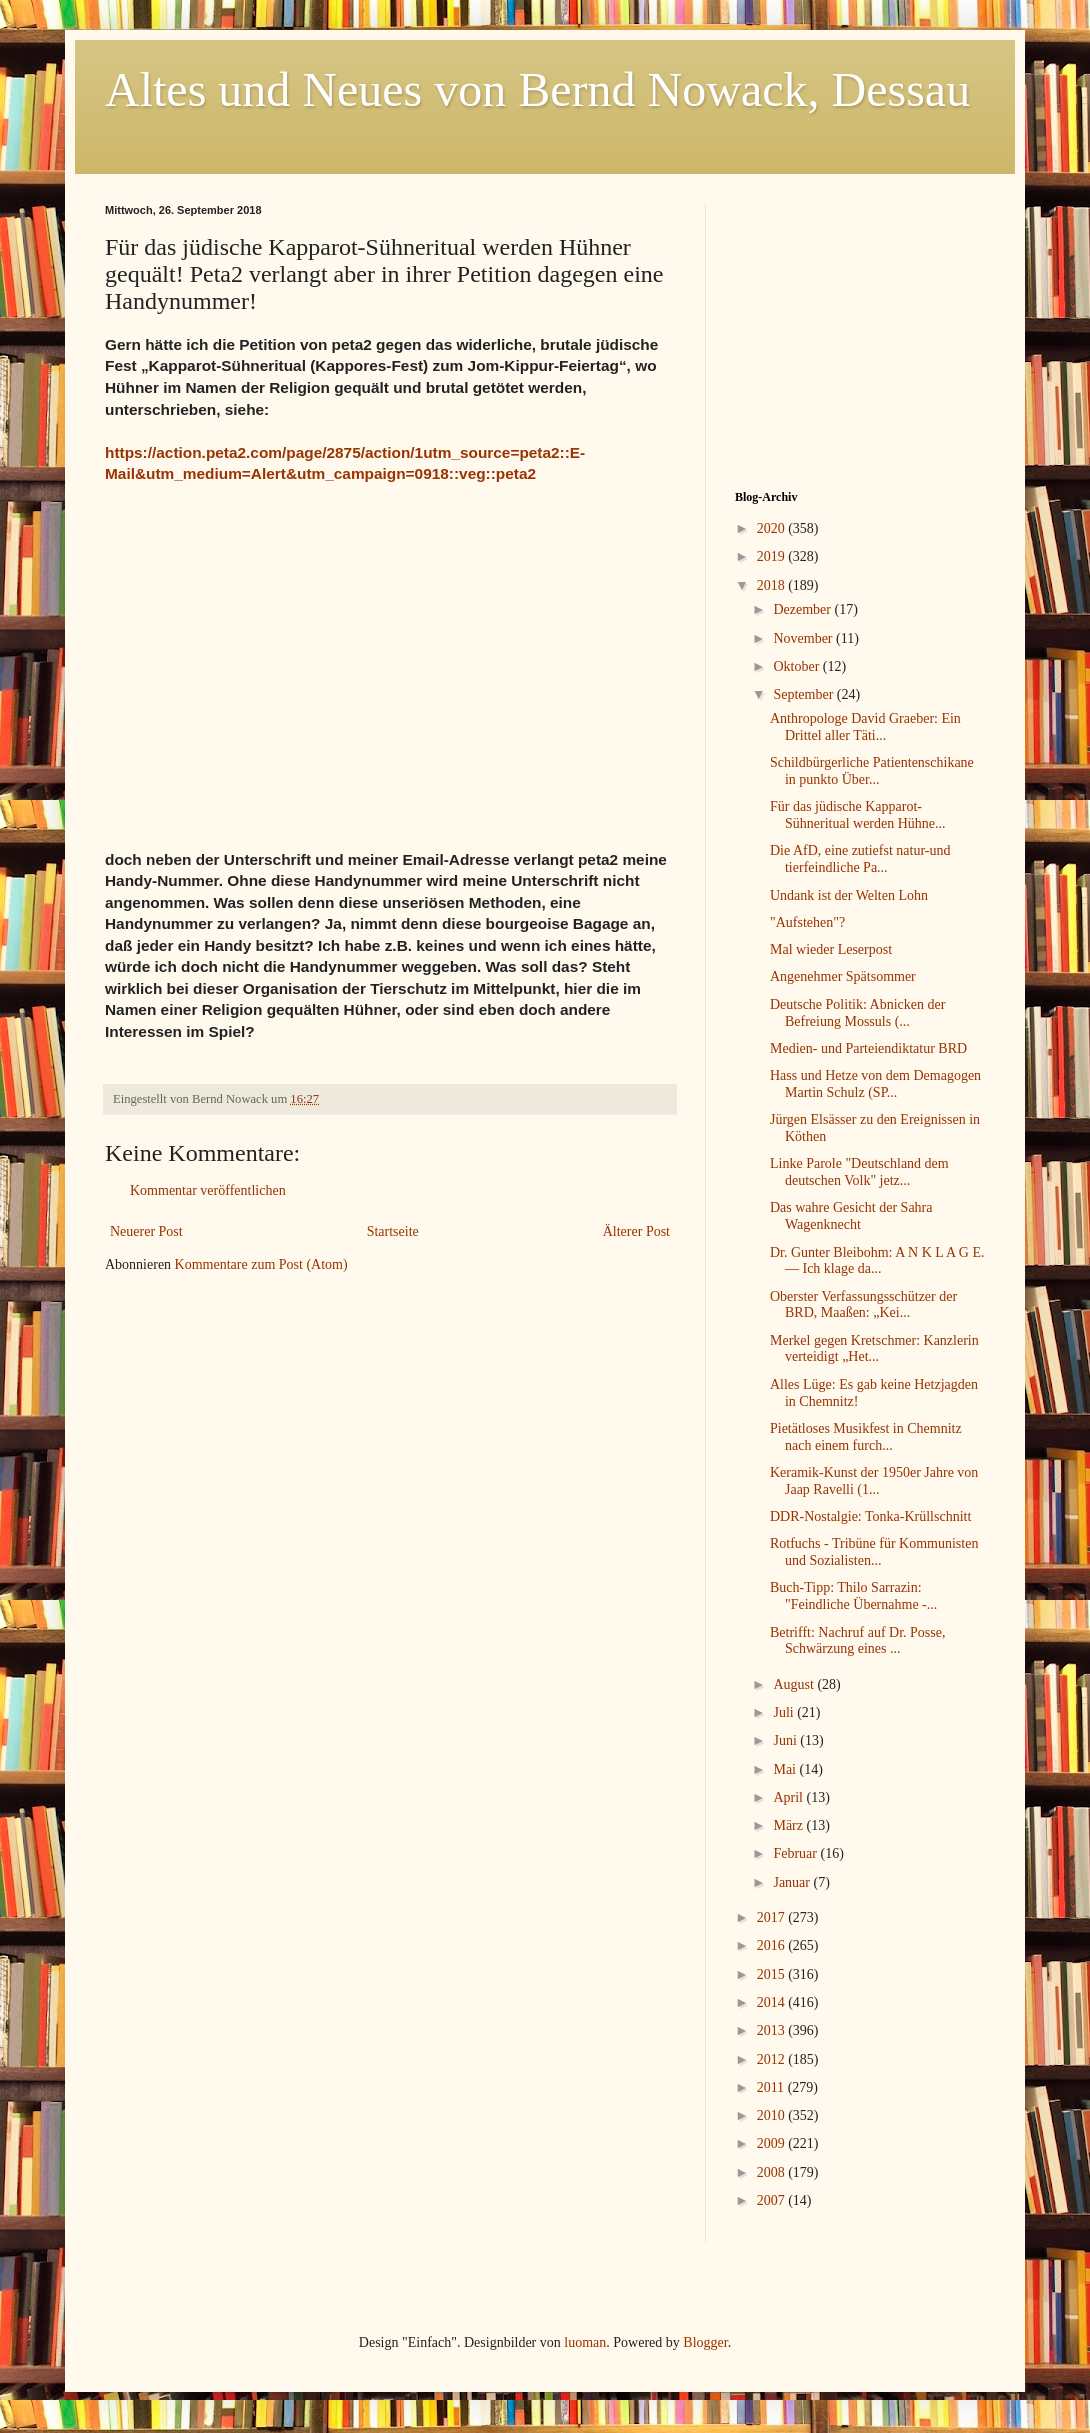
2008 (773, 2172)
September (804, 694)
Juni (786, 1740)
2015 (773, 1974)
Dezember (803, 609)
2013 (773, 2030)
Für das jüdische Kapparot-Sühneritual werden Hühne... (858, 815)
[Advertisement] (860, 329)
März (789, 1825)
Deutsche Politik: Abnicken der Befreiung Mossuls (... (857, 1013)
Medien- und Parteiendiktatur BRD (868, 1048)
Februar (796, 1853)
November (804, 638)
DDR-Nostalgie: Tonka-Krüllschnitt (870, 1516)
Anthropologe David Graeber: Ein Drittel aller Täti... (865, 727)
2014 (773, 2002)
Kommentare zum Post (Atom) (261, 1264)
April (789, 1797)
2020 (773, 528)
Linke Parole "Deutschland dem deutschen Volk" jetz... (859, 1172)
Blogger (705, 2342)
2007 (773, 2200)
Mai (786, 1769)
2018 (773, 585)
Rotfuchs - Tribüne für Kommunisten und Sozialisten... (874, 1552)
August (795, 1684)
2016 (773, 1945)
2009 (773, 2143)
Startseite (393, 1231)
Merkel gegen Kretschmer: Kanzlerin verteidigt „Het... (874, 1349)
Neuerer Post (146, 1231)
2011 (772, 2087)
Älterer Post (636, 1231)
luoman (585, 2342)
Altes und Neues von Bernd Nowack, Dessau (537, 89)
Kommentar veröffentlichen (208, 1190)
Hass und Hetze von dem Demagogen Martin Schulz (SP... (875, 1084)
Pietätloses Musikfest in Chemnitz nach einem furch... (866, 1437)
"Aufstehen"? (807, 922)
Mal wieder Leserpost (831, 949)
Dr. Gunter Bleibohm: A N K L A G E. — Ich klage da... (877, 1261)
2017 (773, 1917)
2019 (773, 556)
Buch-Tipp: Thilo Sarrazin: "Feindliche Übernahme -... (853, 1596)
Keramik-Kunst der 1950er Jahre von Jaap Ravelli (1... (874, 1481)
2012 (773, 2059)
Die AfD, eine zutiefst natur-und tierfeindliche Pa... (860, 859)
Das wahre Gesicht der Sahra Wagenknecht (851, 1216)
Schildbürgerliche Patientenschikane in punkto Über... (872, 771)
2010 (773, 2115)
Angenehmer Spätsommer (843, 976)
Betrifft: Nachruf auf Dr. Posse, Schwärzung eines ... (857, 1641)
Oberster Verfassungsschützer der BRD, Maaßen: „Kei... (863, 1305)
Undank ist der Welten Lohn (849, 895)
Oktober (797, 666)
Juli (785, 1712)
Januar (793, 1882)
